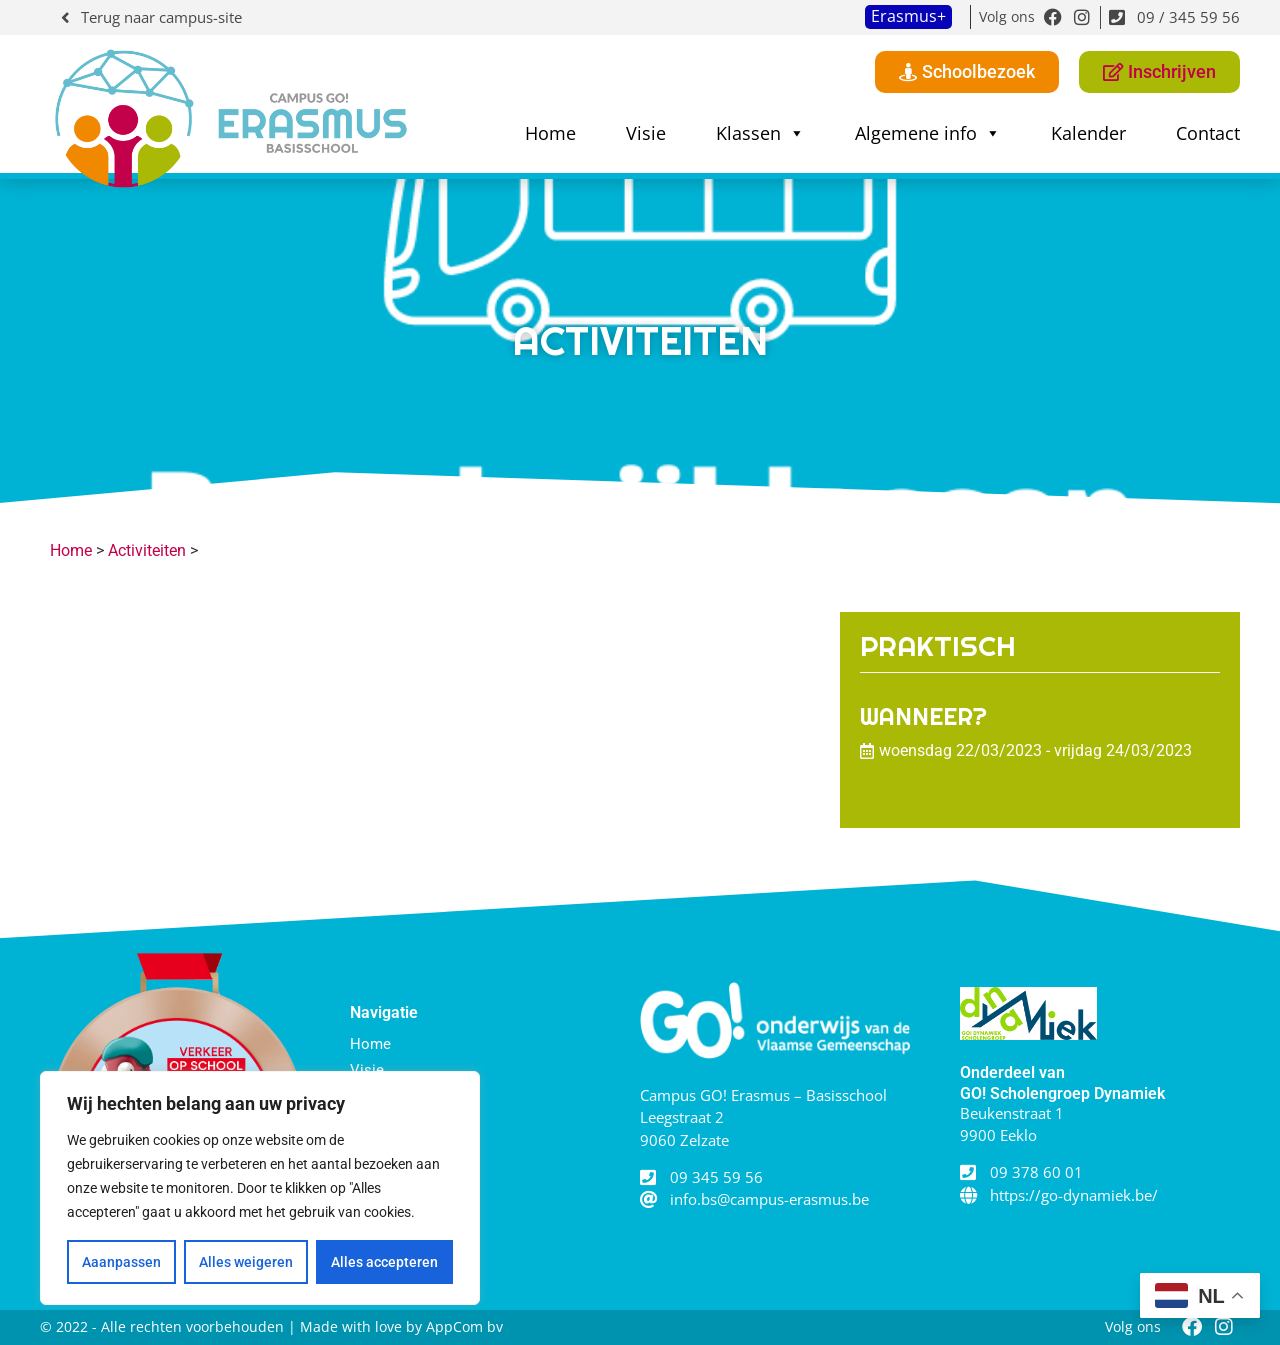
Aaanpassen (121, 1262)
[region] (260, 1188)
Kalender (1088, 133)
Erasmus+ (908, 16)
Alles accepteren (384, 1262)
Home (550, 133)
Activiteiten (147, 550)
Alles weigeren (246, 1262)
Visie (646, 133)
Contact (1208, 133)
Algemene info (928, 133)
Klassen (760, 133)
